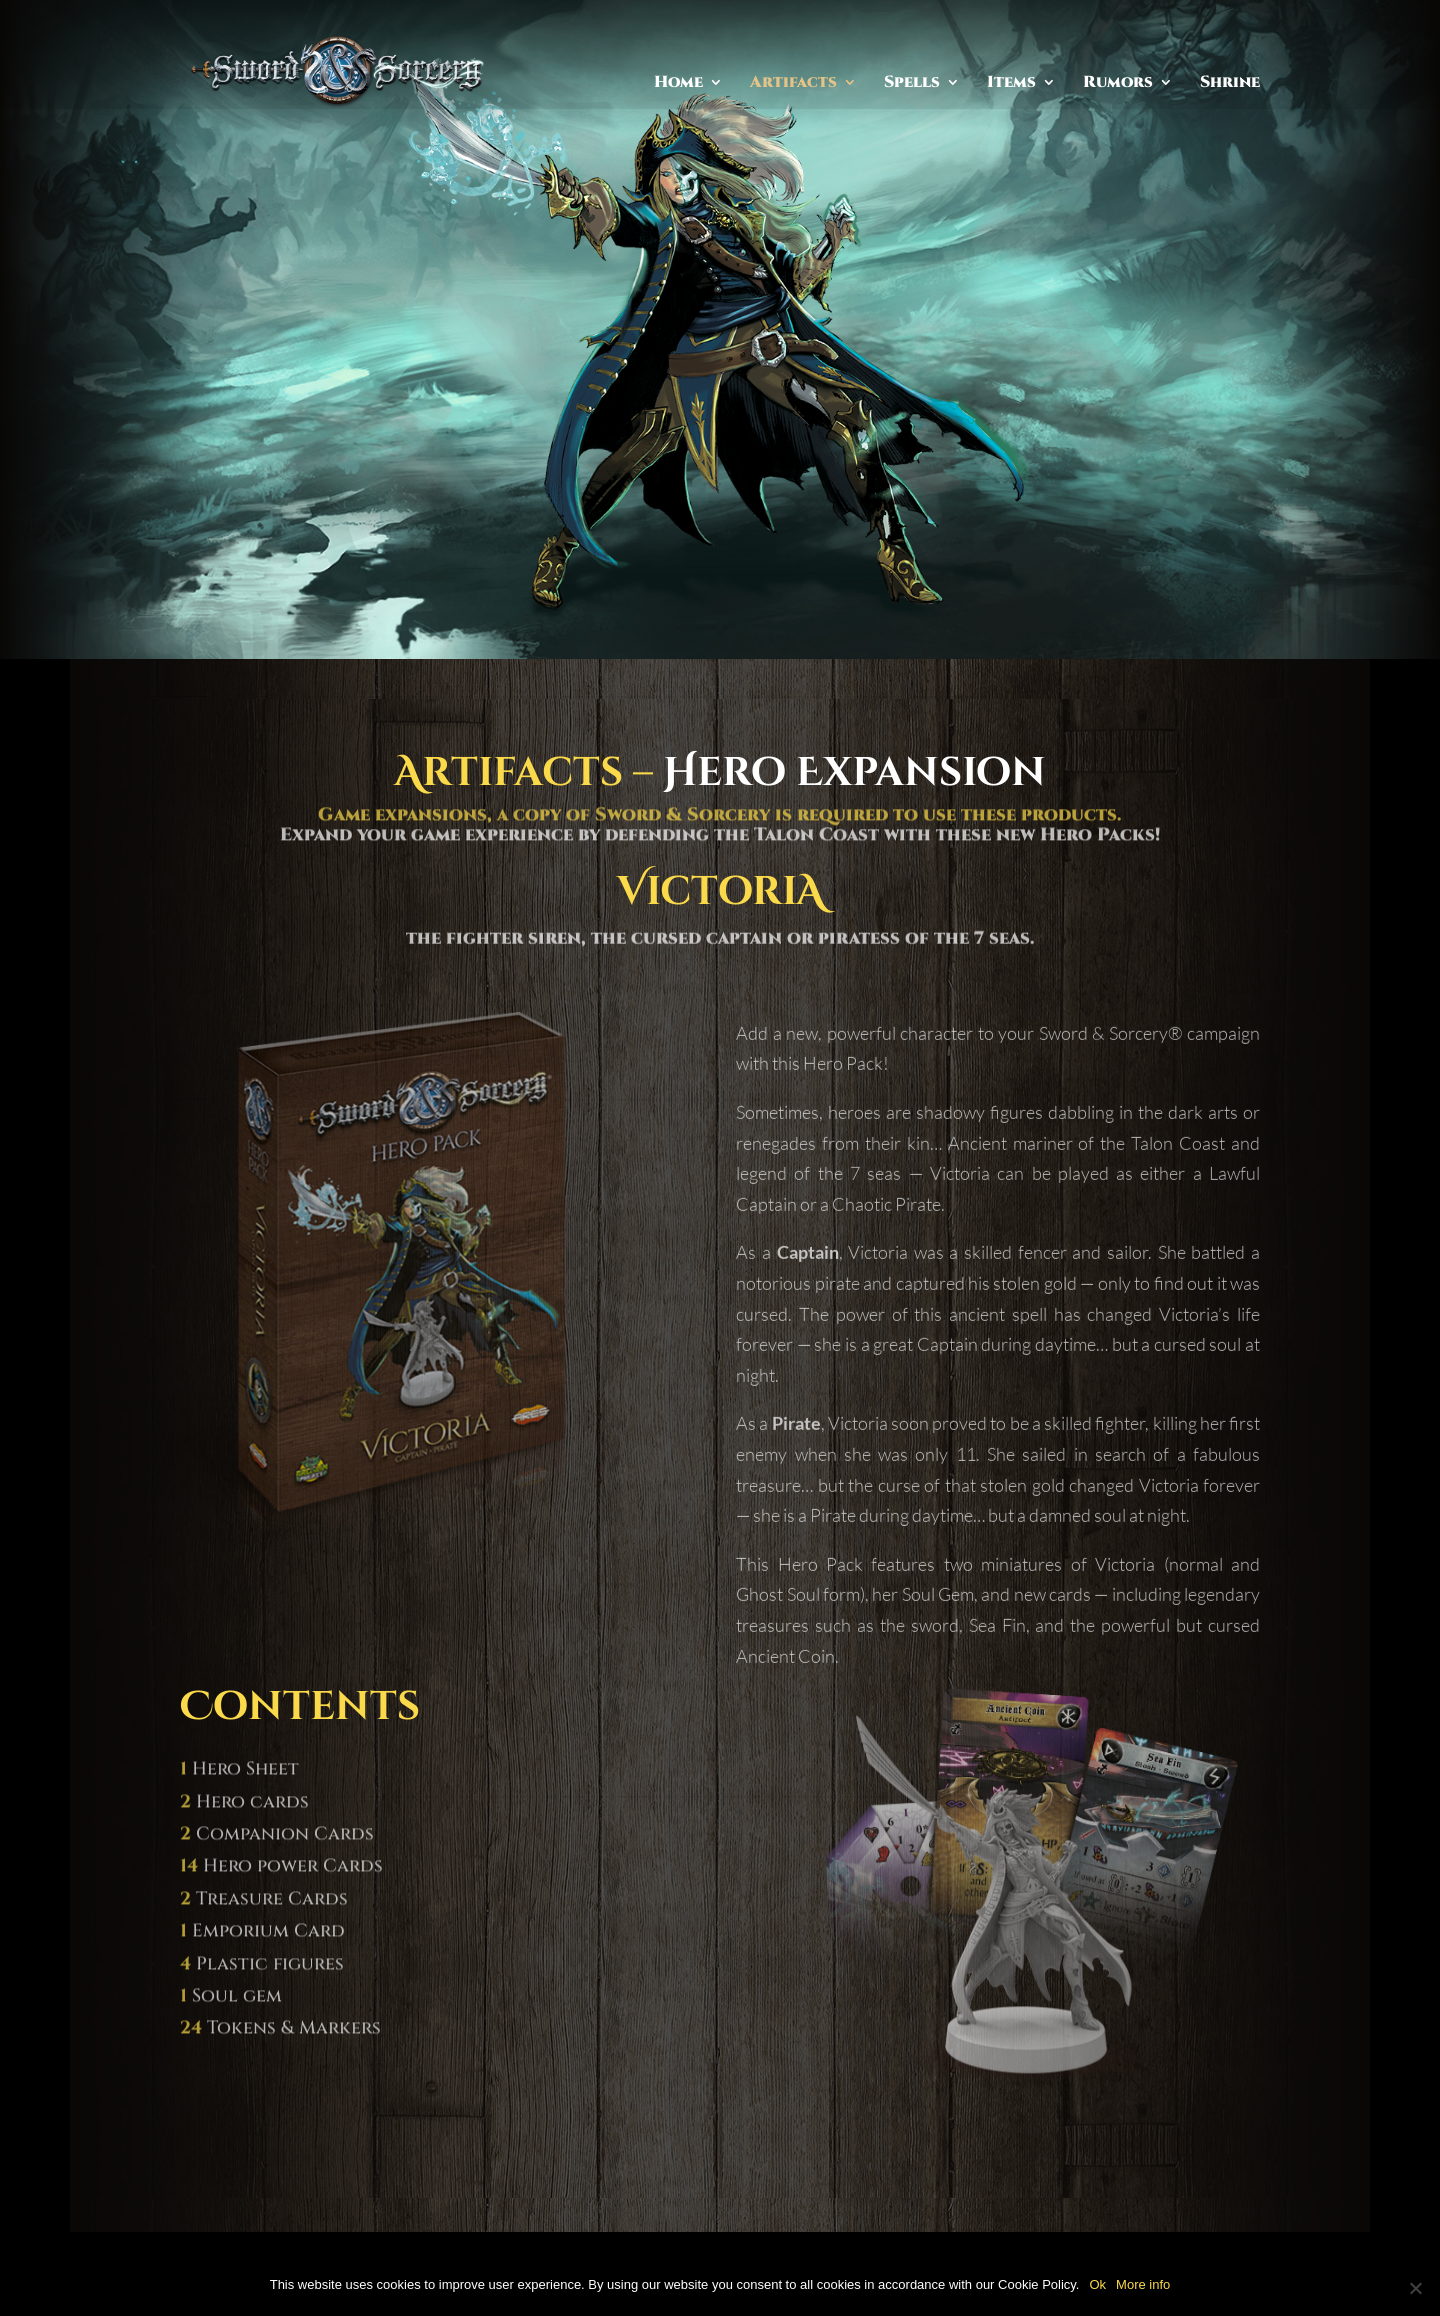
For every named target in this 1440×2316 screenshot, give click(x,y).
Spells (912, 84)
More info (1143, 2284)
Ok (1097, 2284)
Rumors (1118, 84)
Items (1011, 84)
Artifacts (793, 84)
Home (678, 84)
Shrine (1230, 84)
